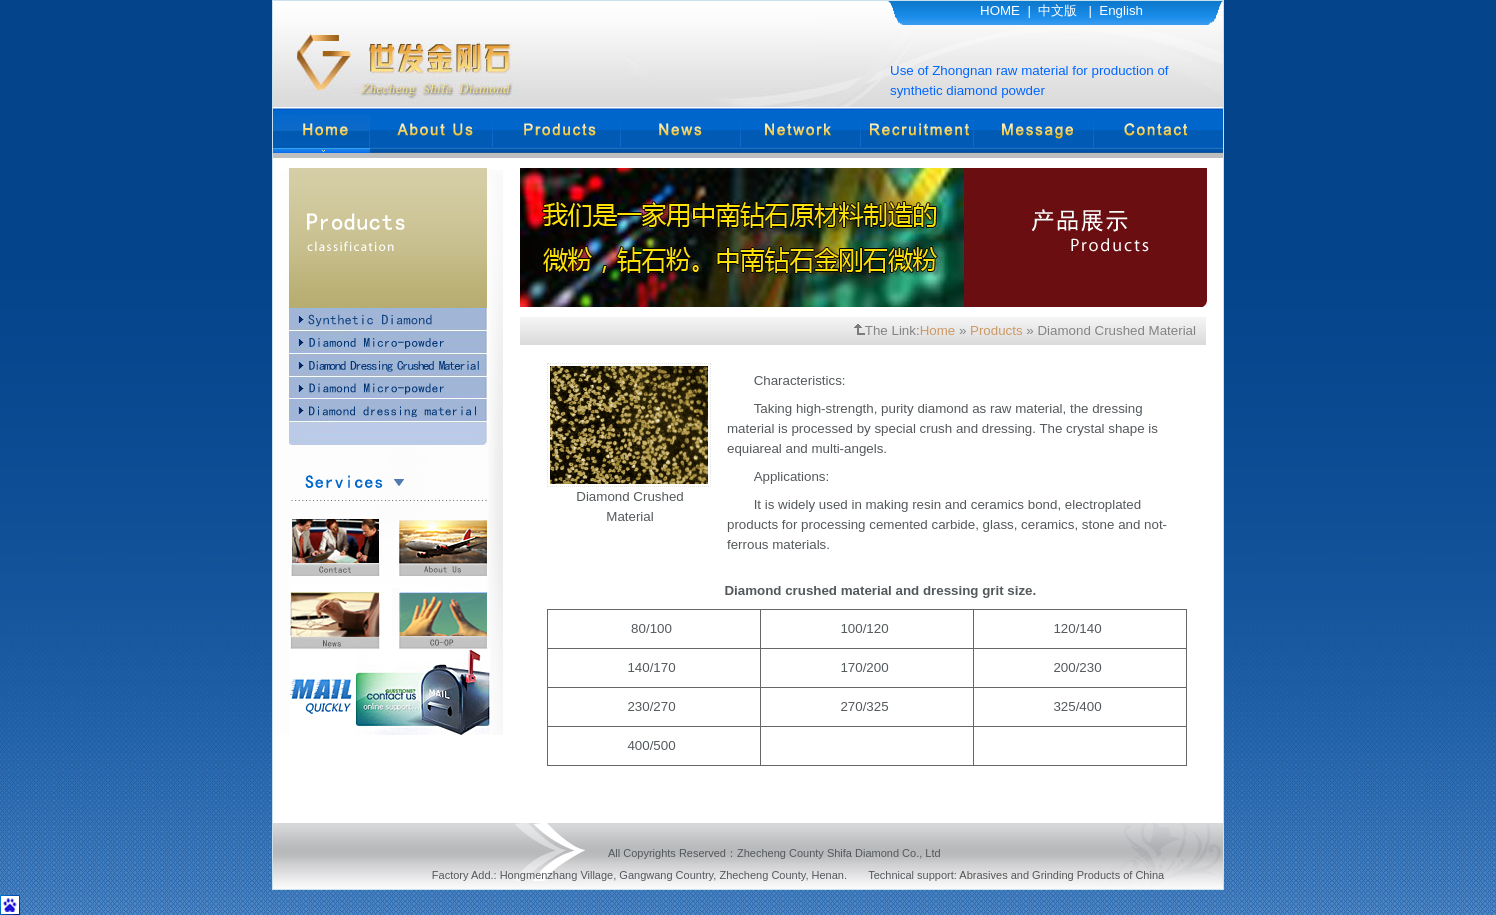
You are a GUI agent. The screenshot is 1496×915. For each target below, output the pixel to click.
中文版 (1057, 10)
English (1121, 10)
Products (996, 330)
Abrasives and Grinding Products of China (1061, 875)
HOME (1000, 10)
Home (938, 330)
